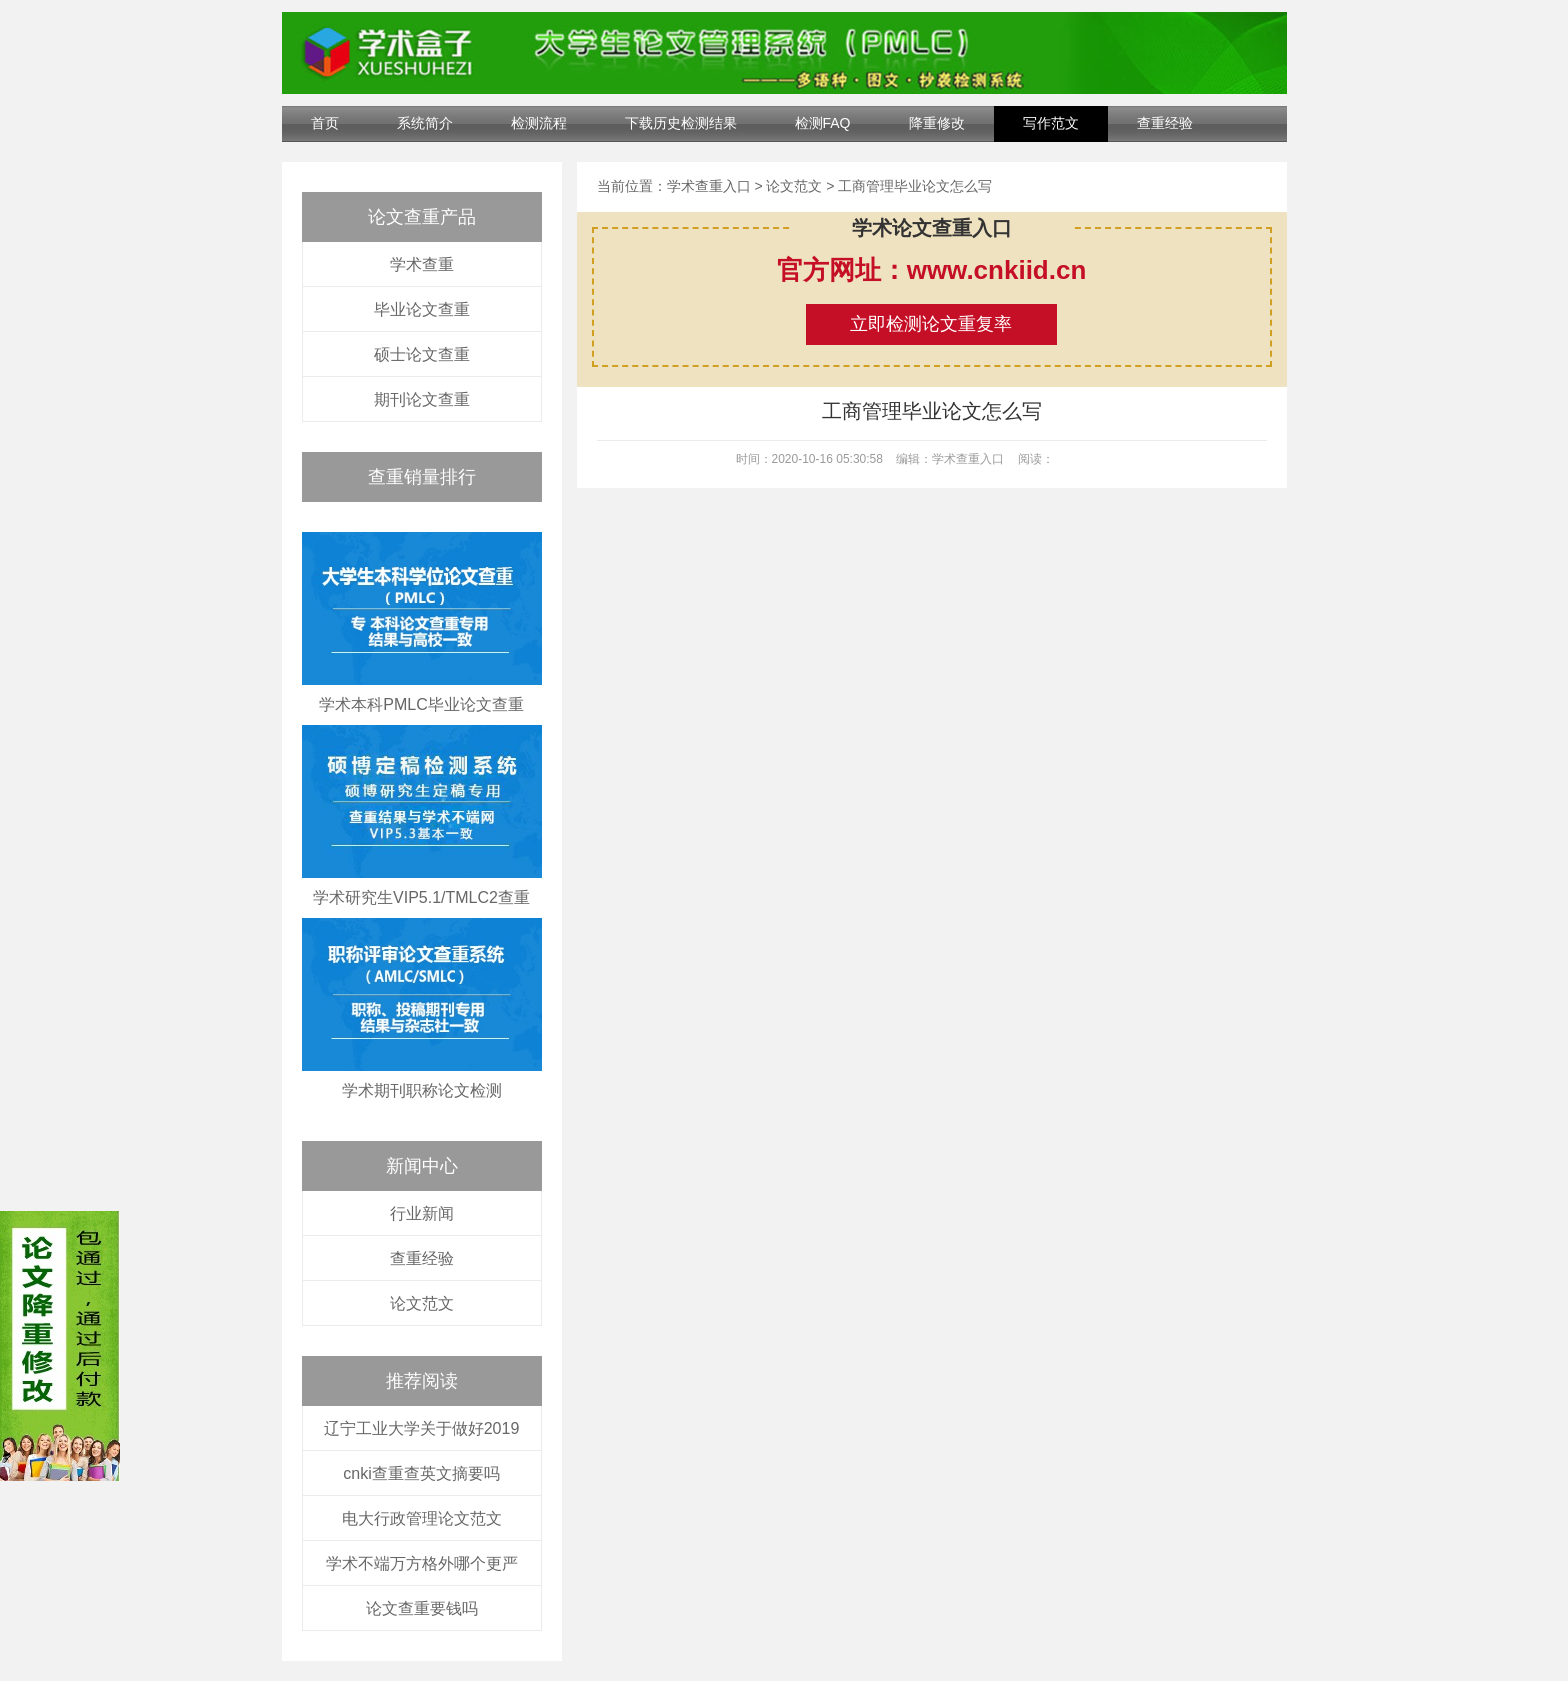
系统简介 (425, 123)
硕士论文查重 (422, 354)
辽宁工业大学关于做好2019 (422, 1428)
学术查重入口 (709, 186)
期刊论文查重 (422, 399)
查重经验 (1165, 123)
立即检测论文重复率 (931, 324)
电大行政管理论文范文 (422, 1518)
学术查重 (422, 264)
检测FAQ (823, 123)
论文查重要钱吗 (422, 1608)
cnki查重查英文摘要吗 (421, 1473)
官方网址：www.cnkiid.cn (932, 270)
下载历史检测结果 (681, 123)
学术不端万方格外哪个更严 (422, 1563)
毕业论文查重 (422, 309)
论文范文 (422, 1303)
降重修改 (937, 123)
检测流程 (539, 123)
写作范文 (1051, 123)
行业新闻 (422, 1213)
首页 (325, 123)
